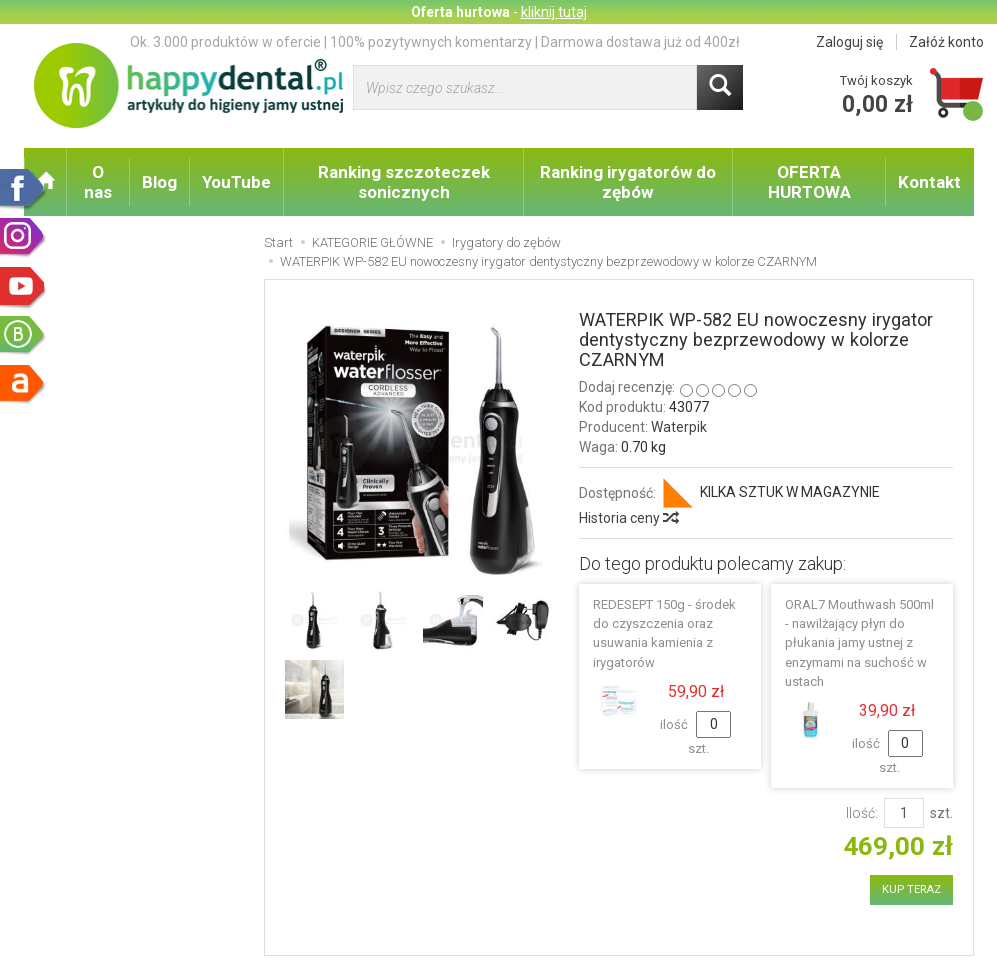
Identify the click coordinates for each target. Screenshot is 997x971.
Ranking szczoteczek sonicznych (404, 182)
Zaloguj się (849, 42)
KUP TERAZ (911, 889)
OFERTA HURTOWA (809, 182)
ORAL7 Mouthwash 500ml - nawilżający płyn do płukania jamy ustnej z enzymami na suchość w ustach (859, 643)
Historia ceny (628, 518)
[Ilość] (904, 813)
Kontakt (929, 182)
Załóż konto (946, 42)
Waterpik (679, 427)
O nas (98, 182)
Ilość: (862, 813)
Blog (159, 182)
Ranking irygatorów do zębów (628, 182)
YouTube (236, 182)
